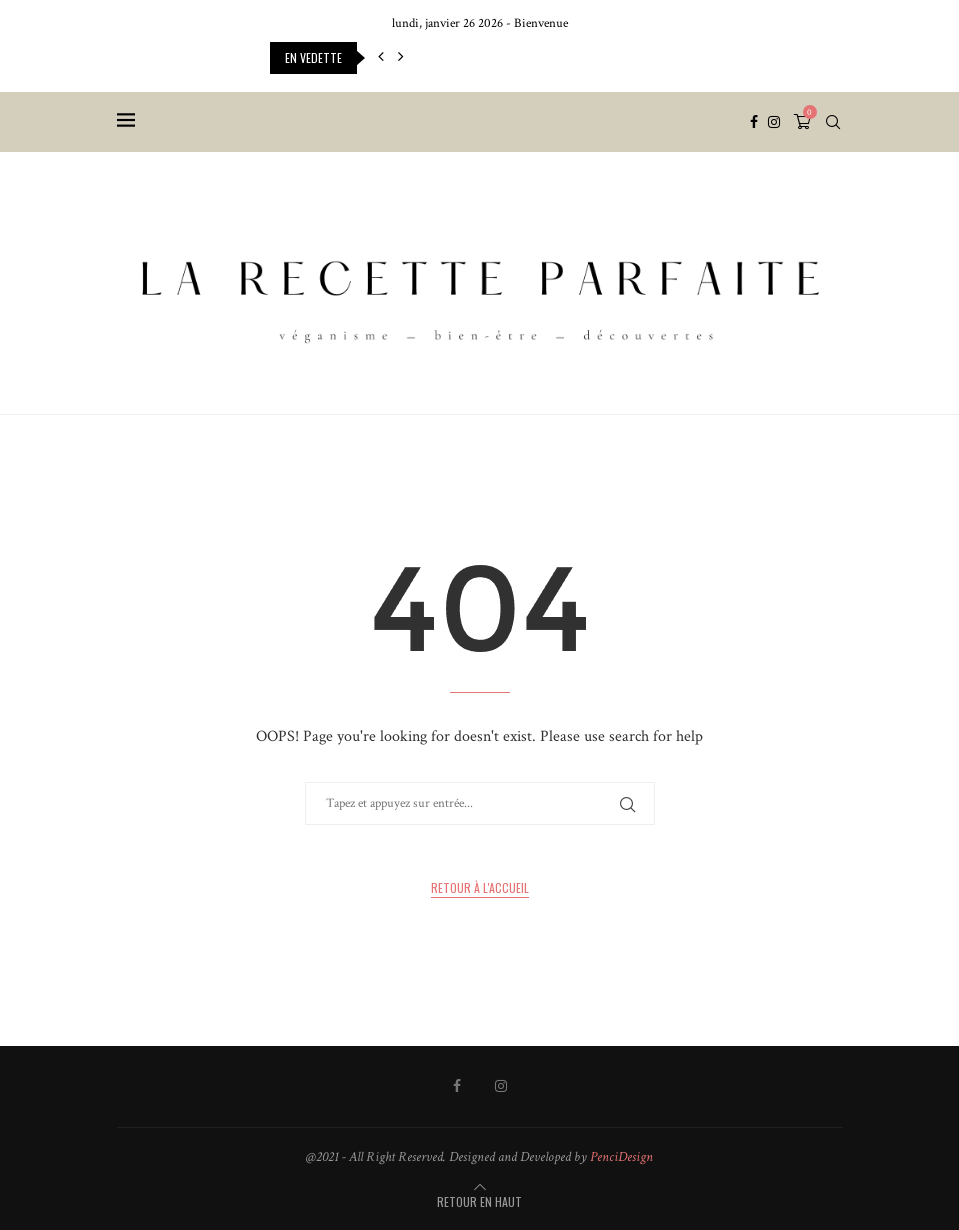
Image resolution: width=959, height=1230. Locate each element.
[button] (381, 58)
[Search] (833, 122)
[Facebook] (754, 122)
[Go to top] (479, 1202)
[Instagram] (774, 122)
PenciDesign (621, 1157)
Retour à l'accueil (480, 887)
